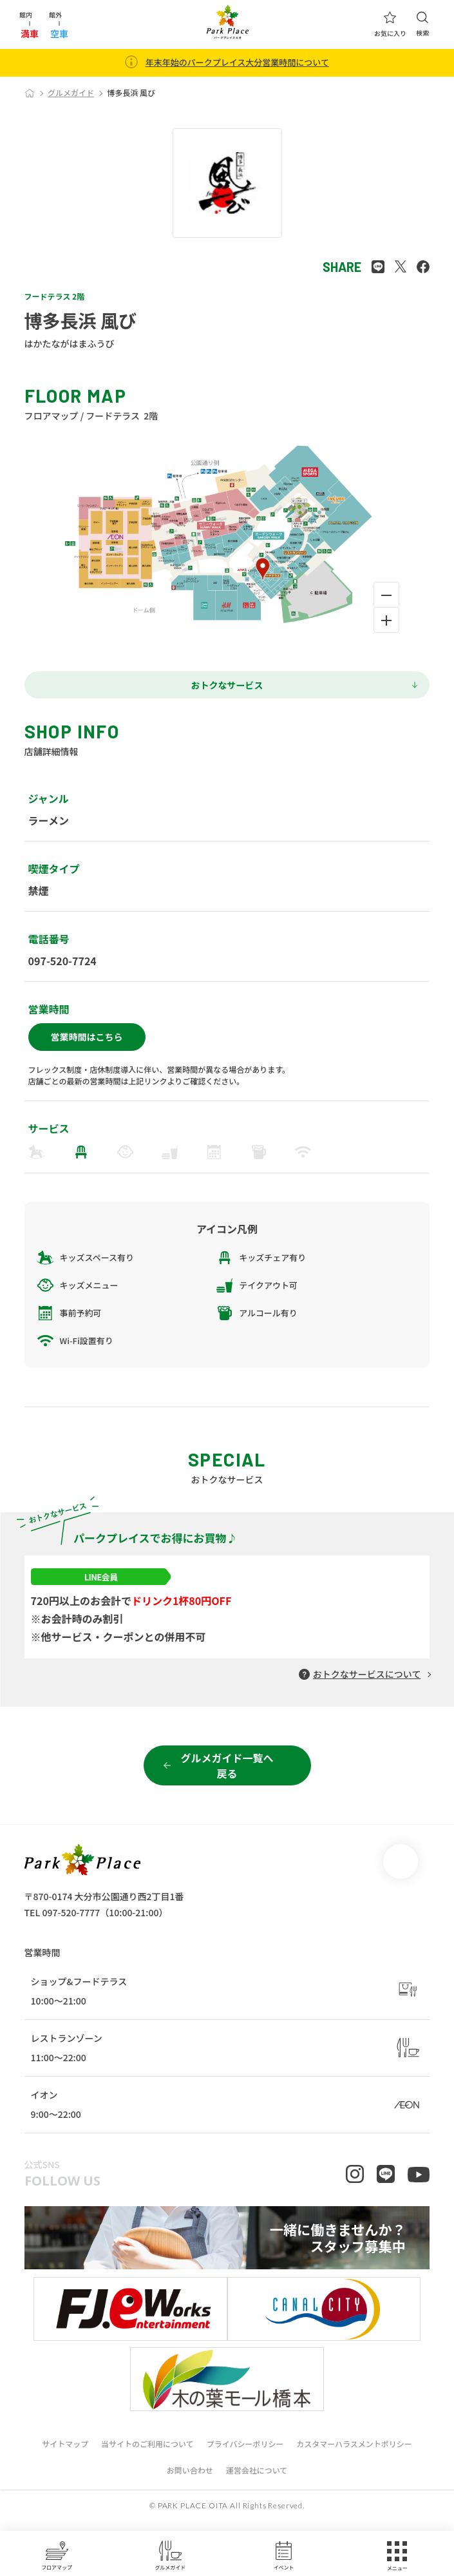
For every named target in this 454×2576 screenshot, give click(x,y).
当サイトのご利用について (147, 2453)
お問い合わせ (190, 2479)
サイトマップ (65, 2453)
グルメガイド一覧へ (226, 1765)
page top (400, 1861)
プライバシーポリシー (245, 2453)
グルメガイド (170, 2555)
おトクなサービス (227, 684)
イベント (284, 2555)
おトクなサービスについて (367, 1674)
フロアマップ (57, 2555)
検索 (422, 24)
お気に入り (390, 24)
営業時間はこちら (87, 1036)
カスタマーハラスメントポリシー (354, 2453)
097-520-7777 (71, 1912)
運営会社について (257, 2479)
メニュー (397, 2556)
